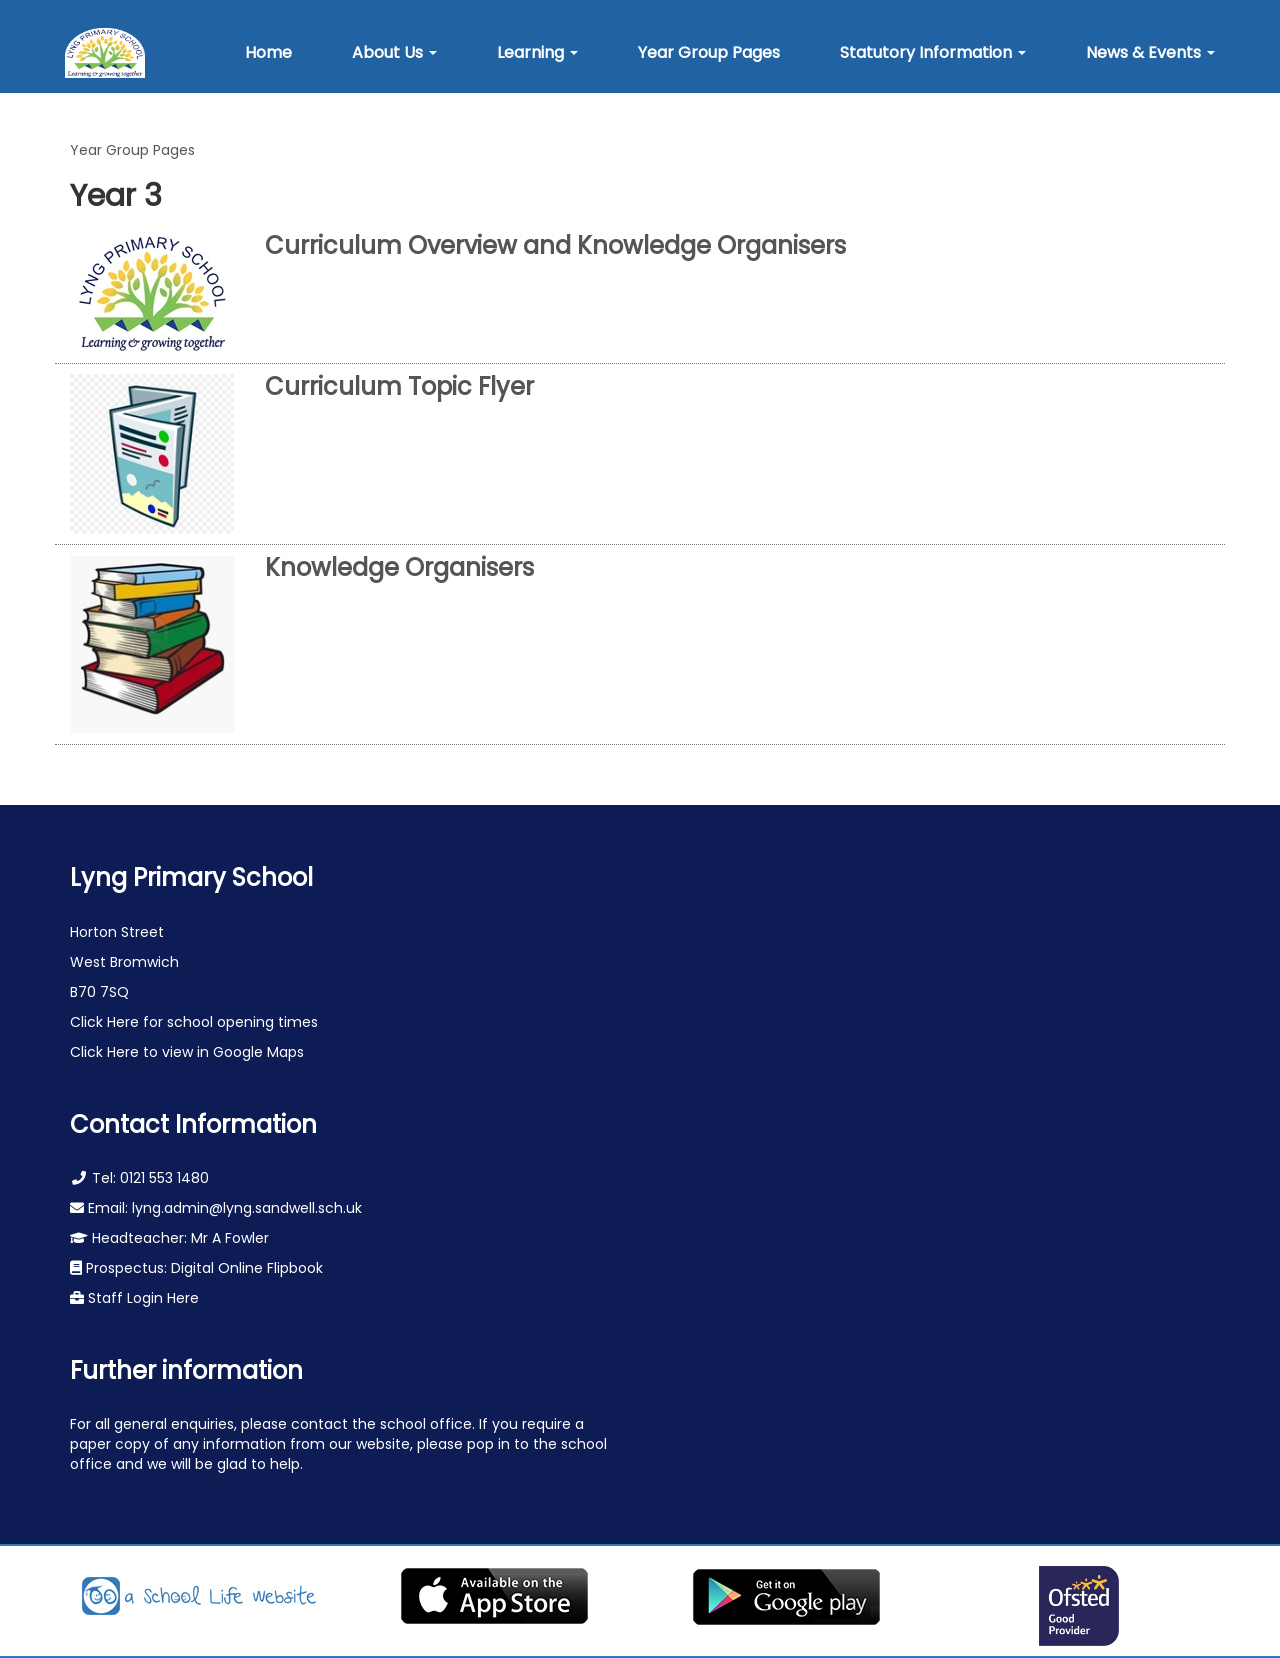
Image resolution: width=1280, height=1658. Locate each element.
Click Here (106, 1022)
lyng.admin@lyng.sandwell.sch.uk (247, 1208)
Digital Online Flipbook (247, 1268)
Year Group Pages (132, 150)
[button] (394, 53)
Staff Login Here (141, 1298)
